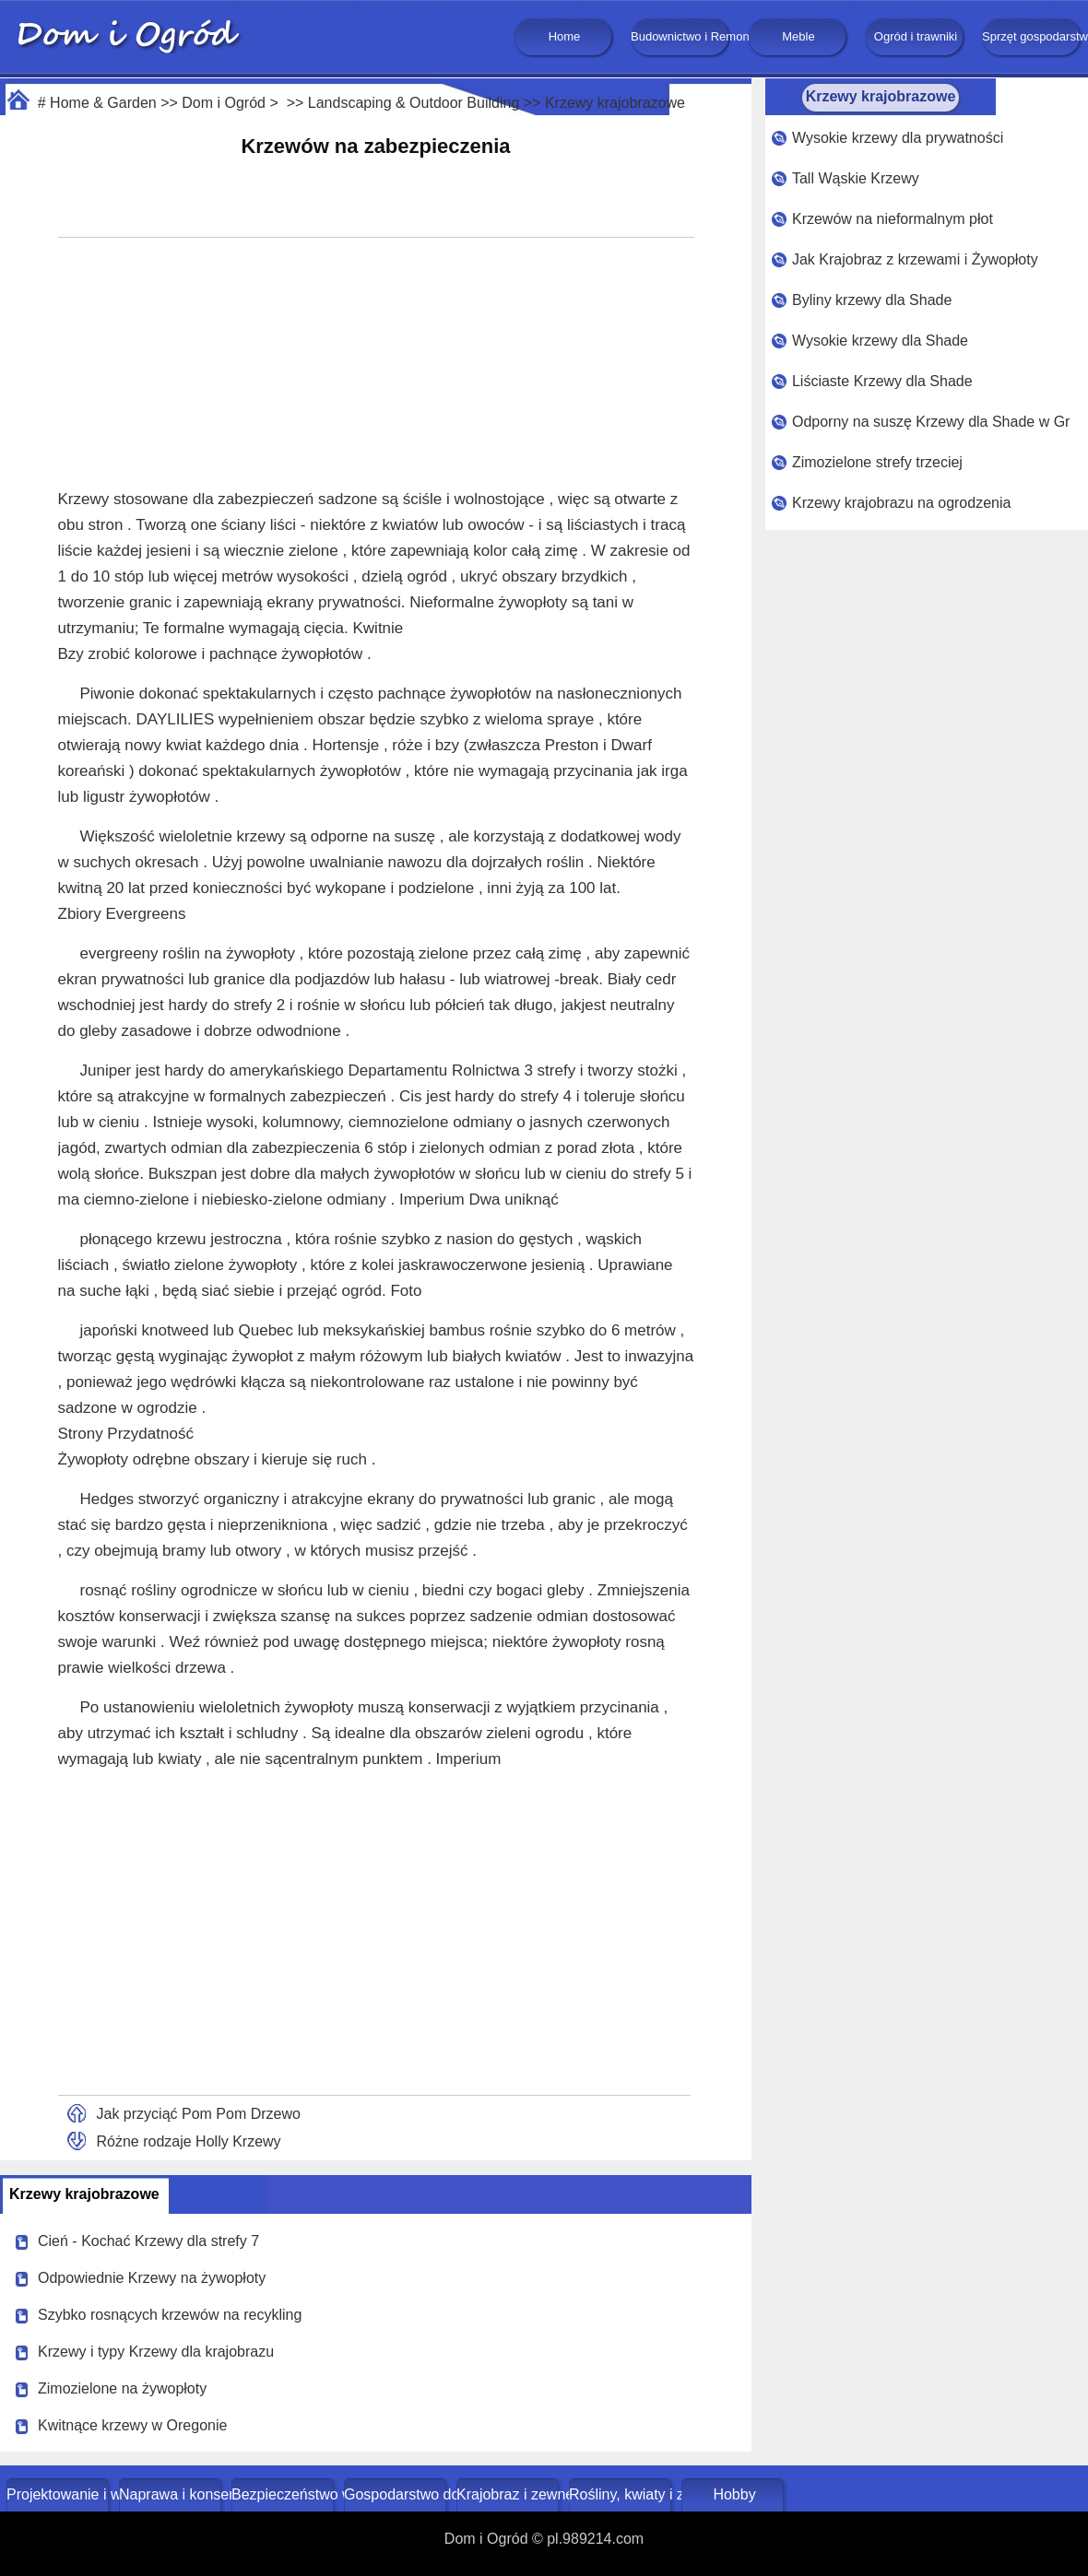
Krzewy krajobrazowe (615, 103)
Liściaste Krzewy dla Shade (882, 381)
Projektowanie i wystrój (59, 2494)
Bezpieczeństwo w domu (284, 2494)
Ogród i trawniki (915, 36)
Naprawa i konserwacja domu (172, 2494)
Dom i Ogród (224, 103)
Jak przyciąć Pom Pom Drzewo (199, 2114)
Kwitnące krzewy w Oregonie (132, 2425)
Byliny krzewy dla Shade (872, 300)
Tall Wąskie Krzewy (855, 178)
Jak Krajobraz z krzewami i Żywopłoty (915, 259)
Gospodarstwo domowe (397, 2494)
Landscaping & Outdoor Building (414, 103)
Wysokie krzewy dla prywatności (897, 138)
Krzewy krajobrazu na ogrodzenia (901, 503)
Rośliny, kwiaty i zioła (622, 2494)
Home (565, 36)
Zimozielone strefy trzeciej (877, 462)
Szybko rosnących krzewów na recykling (170, 2315)
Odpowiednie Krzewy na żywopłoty (152, 2278)
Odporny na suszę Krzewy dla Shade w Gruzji (931, 421)
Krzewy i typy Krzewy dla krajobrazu (156, 2351)
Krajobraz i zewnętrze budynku (509, 2494)
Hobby (734, 2494)
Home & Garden (103, 103)
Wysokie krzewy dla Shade (880, 340)
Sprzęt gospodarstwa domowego (1032, 36)
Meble (798, 36)
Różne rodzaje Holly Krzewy (189, 2141)
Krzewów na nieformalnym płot (892, 219)
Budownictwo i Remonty (681, 36)
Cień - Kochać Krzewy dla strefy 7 (148, 2241)
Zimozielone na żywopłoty (122, 2388)
